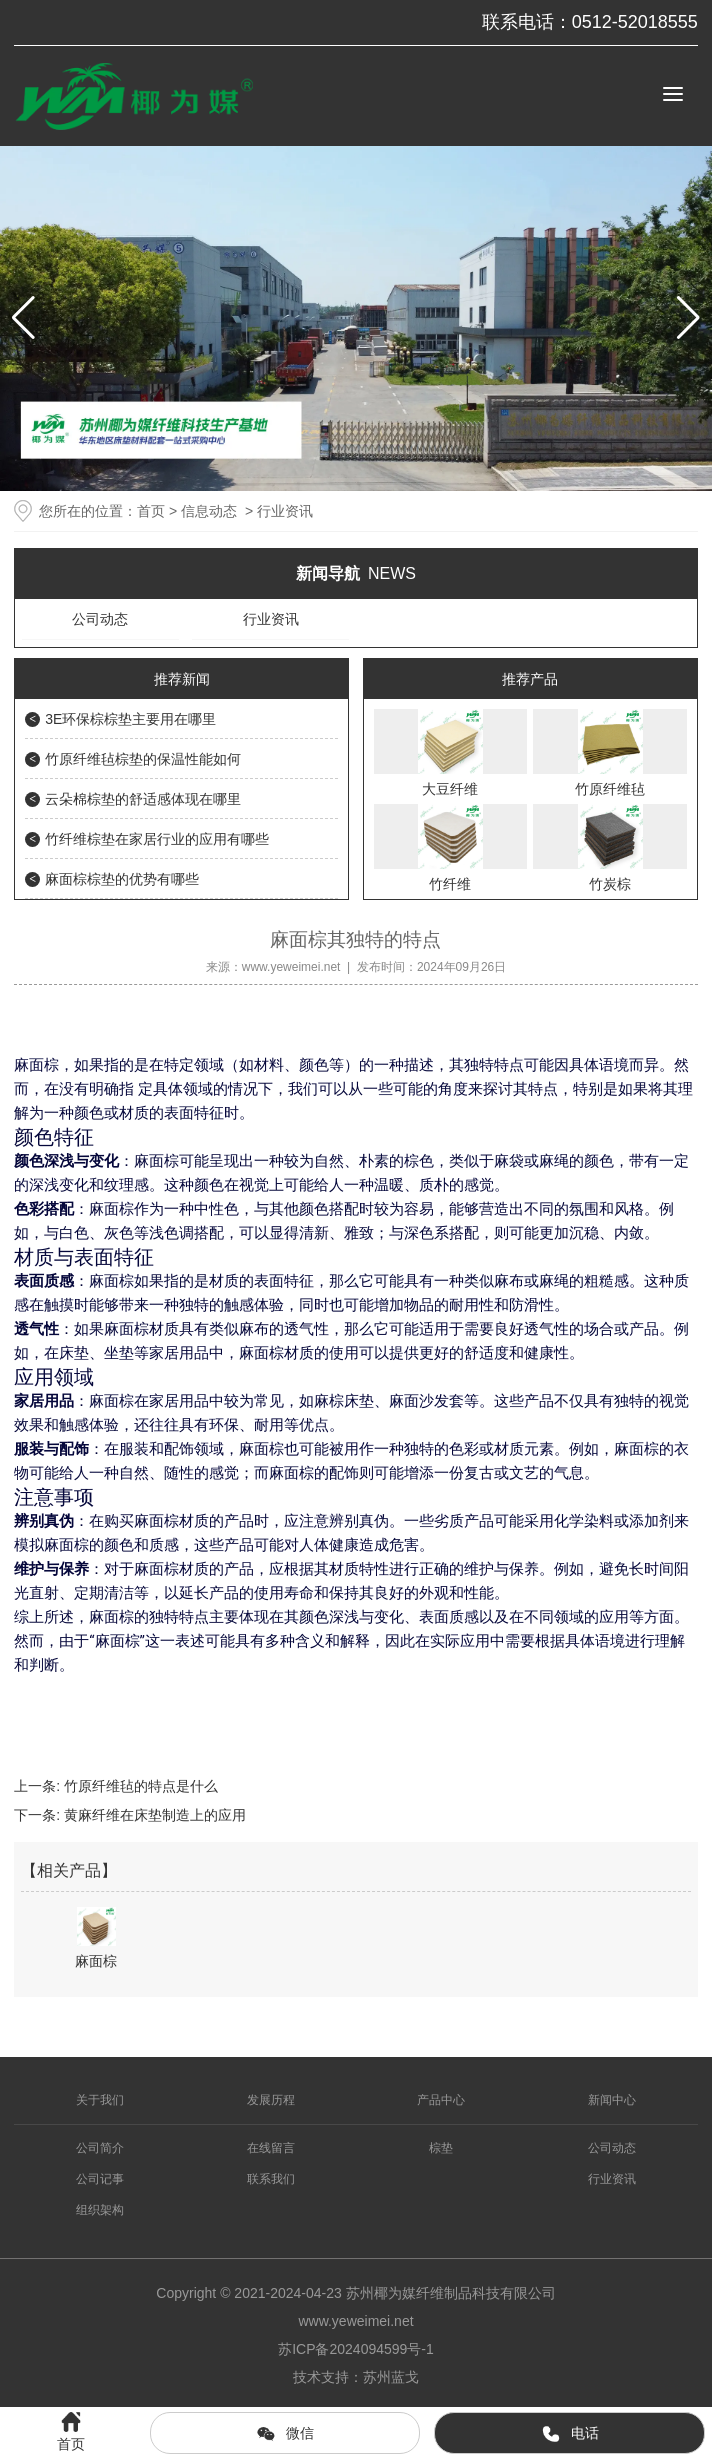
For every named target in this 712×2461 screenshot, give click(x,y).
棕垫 (441, 2148)
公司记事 (100, 2179)
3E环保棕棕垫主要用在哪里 (130, 719)
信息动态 (209, 511)
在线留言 (271, 2148)
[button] (688, 318)
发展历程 (271, 2100)
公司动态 (100, 619)
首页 (151, 511)
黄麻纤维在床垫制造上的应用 (153, 1815)
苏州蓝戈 (391, 2377)
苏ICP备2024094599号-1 (356, 2349)
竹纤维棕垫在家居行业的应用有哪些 (157, 839)
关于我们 (100, 2100)
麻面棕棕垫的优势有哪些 (122, 879)
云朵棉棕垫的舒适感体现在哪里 (143, 799)
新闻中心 (612, 2100)
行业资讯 (271, 619)
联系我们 (271, 2179)
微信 (285, 2434)
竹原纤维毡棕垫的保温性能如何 (143, 759)
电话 (570, 2434)
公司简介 (100, 2148)
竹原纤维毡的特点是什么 (139, 1786)
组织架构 (100, 2210)
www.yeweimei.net (291, 967)
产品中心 (441, 2100)
